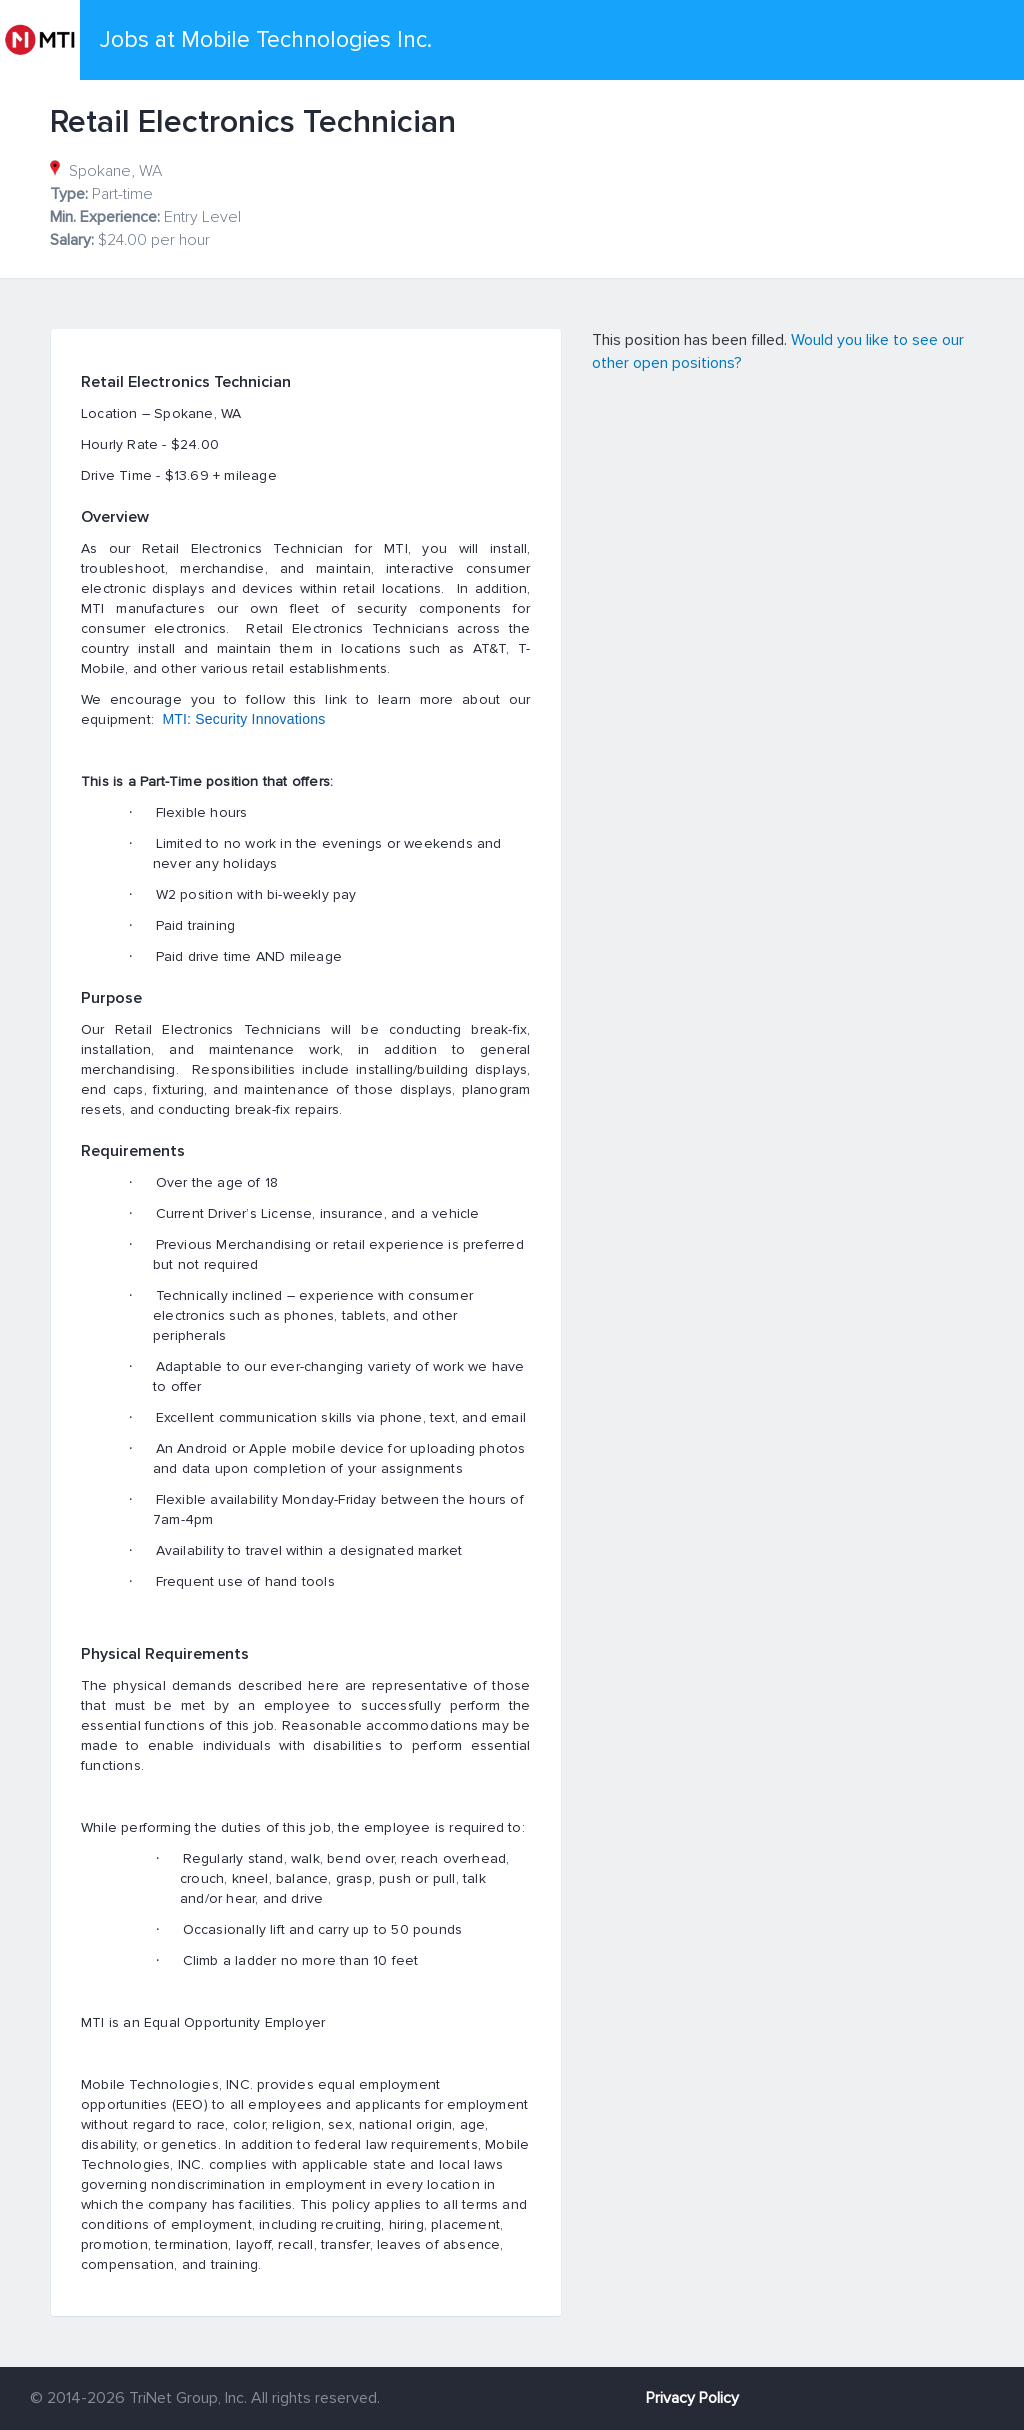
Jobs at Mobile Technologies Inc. (266, 40)
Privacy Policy (692, 2398)
